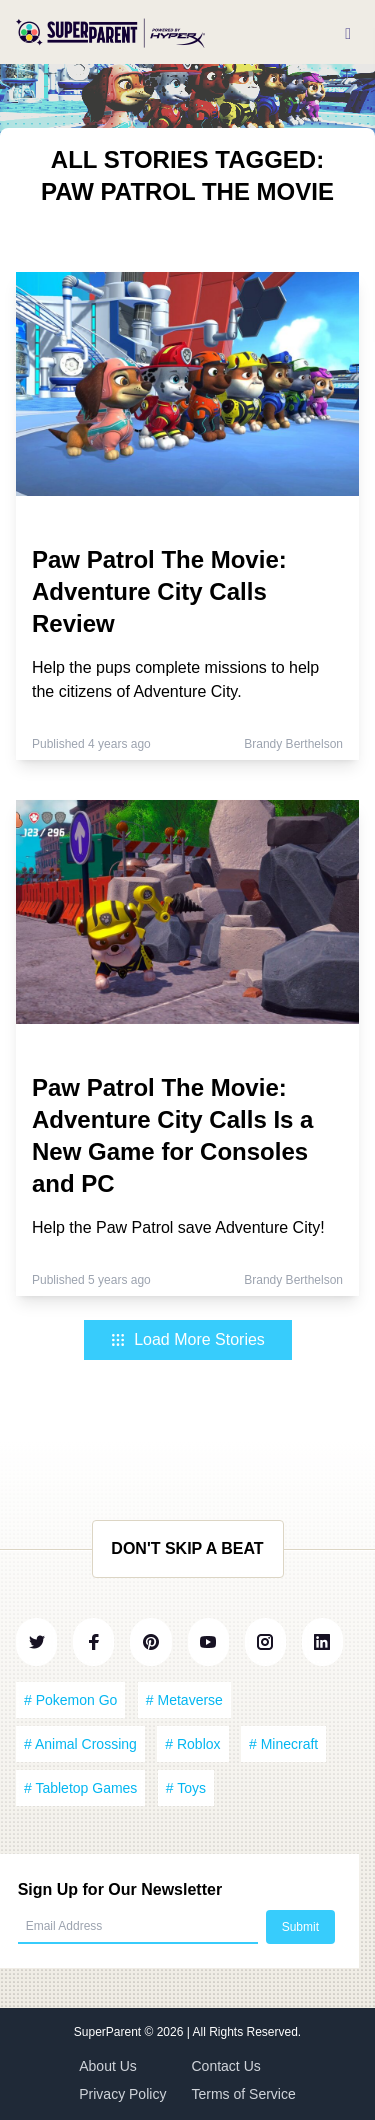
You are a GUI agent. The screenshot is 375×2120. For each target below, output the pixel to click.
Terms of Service (244, 2094)
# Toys (186, 1788)
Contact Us (226, 2066)
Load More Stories (187, 1339)
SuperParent (109, 2032)
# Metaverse (184, 1700)
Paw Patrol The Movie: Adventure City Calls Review (159, 591)
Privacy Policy (122, 2094)
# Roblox (192, 1744)
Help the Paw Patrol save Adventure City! (178, 1227)
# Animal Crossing (80, 1744)
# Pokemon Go (70, 1700)
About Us (108, 2066)
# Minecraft (283, 1744)
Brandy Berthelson (293, 744)
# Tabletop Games (80, 1788)
